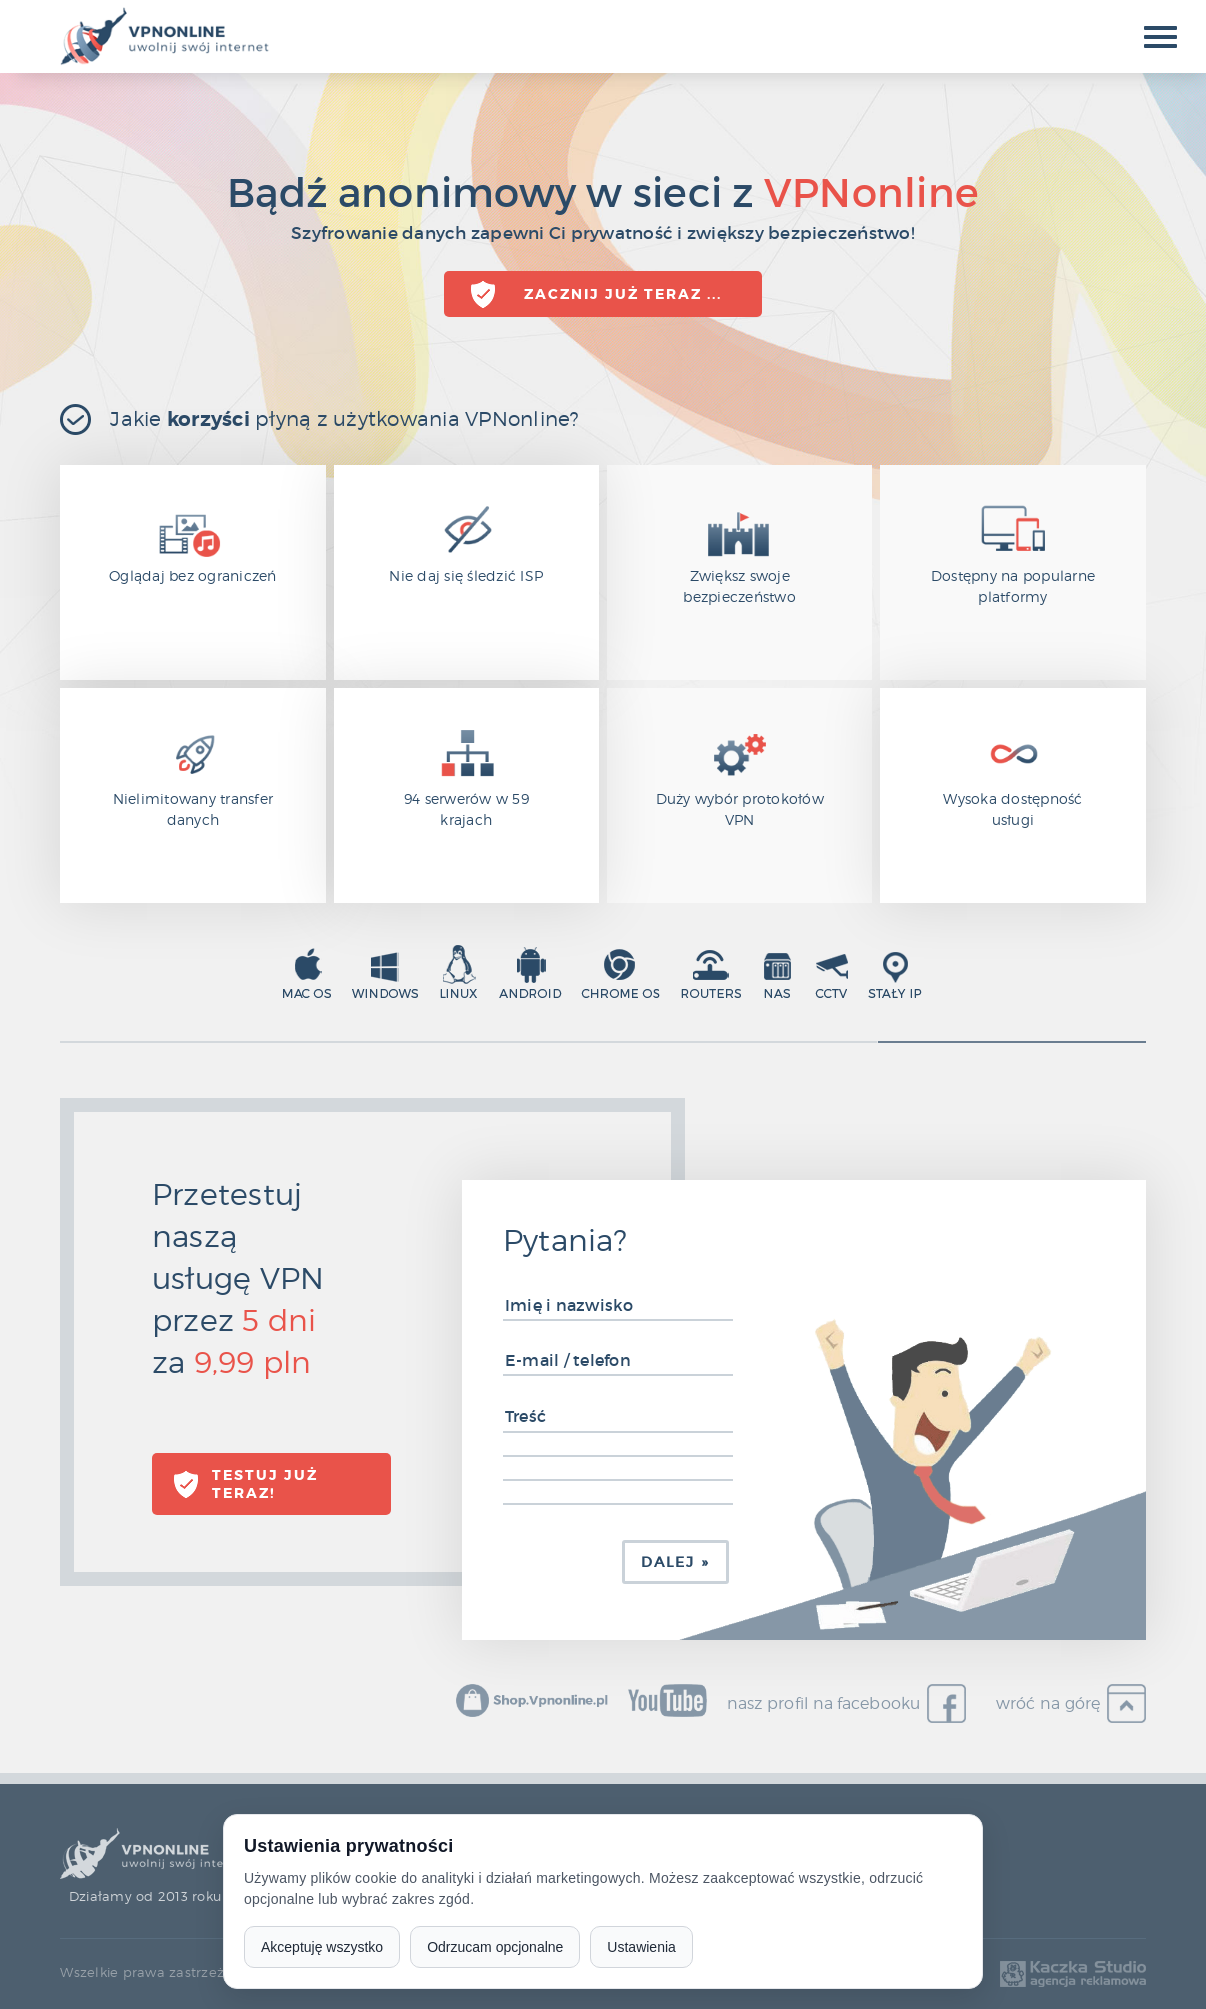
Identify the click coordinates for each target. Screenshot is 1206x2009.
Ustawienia (641, 1947)
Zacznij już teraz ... (623, 294)
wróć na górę (1048, 1703)
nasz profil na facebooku (824, 1703)
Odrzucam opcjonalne (495, 1947)
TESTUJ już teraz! (265, 1484)
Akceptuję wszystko (322, 1947)
